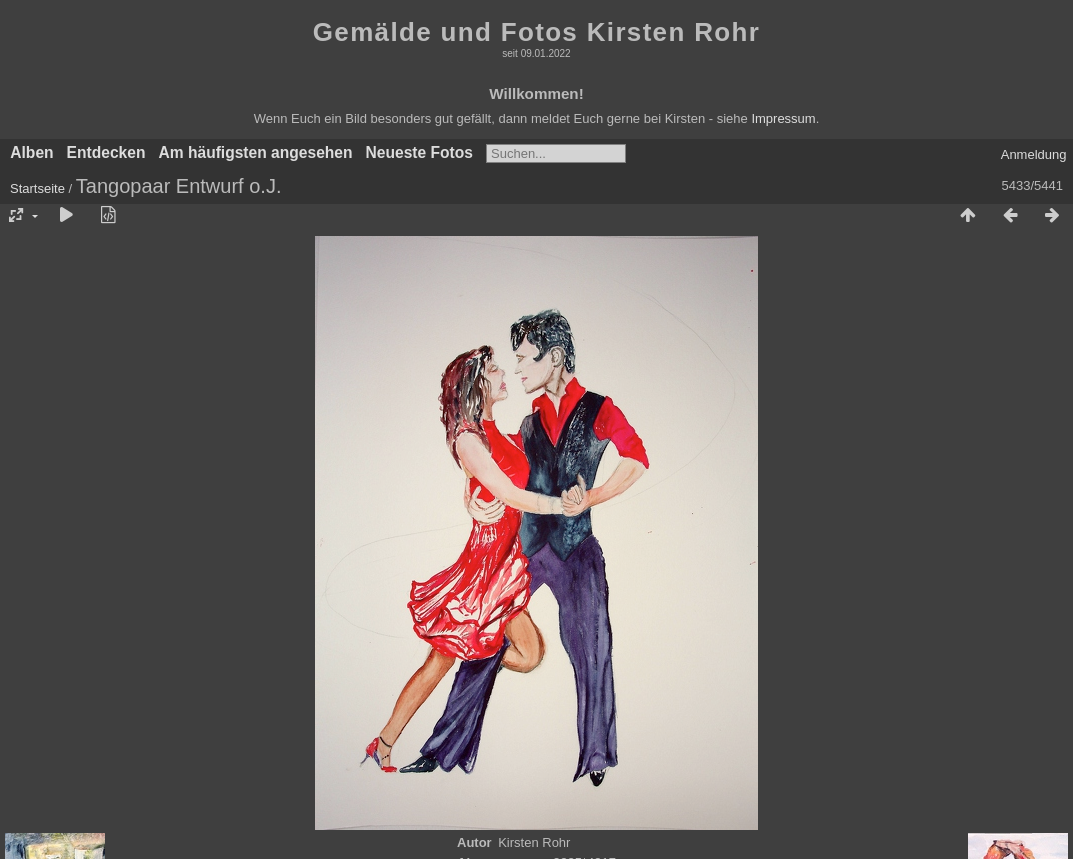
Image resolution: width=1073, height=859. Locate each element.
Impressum (783, 118)
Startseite (37, 188)
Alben (31, 152)
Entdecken (106, 152)
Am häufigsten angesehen (255, 152)
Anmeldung (1034, 154)
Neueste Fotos (419, 152)
